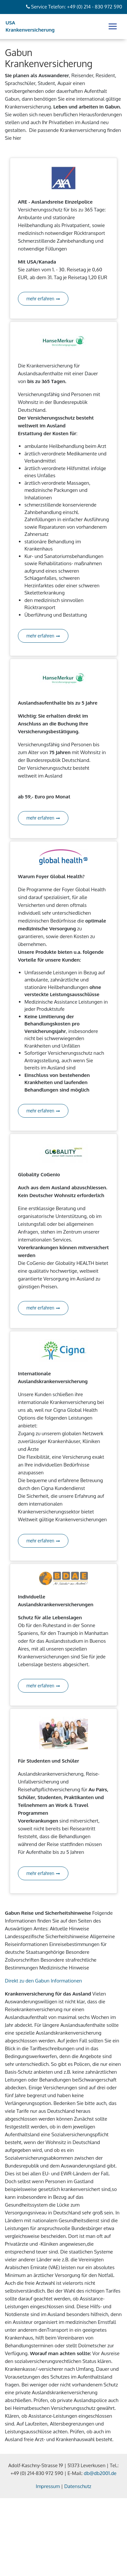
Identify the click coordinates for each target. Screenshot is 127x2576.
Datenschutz (77, 2486)
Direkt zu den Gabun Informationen (43, 1981)
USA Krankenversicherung (30, 26)
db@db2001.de (100, 2473)
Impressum (48, 2486)
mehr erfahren (43, 298)
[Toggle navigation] (113, 26)
